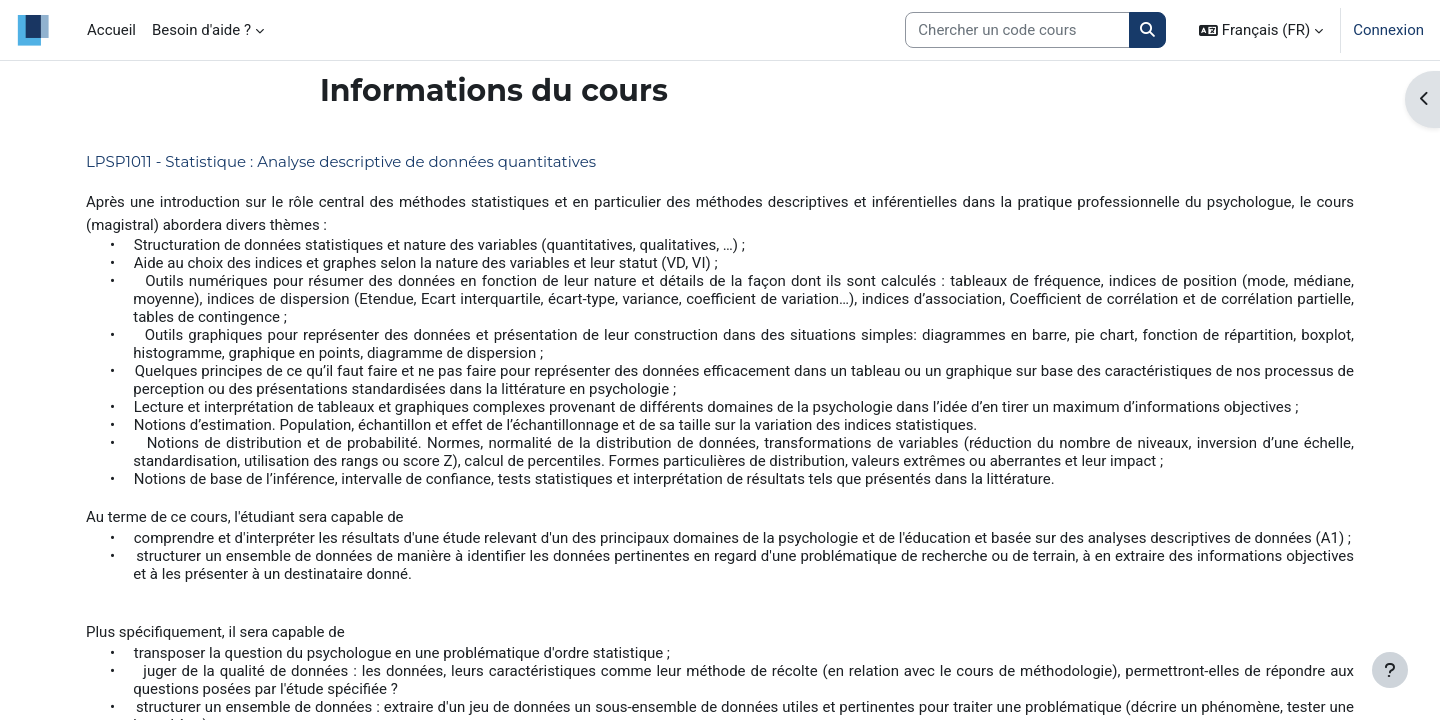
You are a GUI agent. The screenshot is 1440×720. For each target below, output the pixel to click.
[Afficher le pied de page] (1390, 670)
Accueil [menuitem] (111, 30)
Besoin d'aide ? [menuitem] (201, 30)
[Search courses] (1017, 30)
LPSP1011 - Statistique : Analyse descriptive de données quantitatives (341, 161)
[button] (1261, 30)
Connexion (1388, 30)
